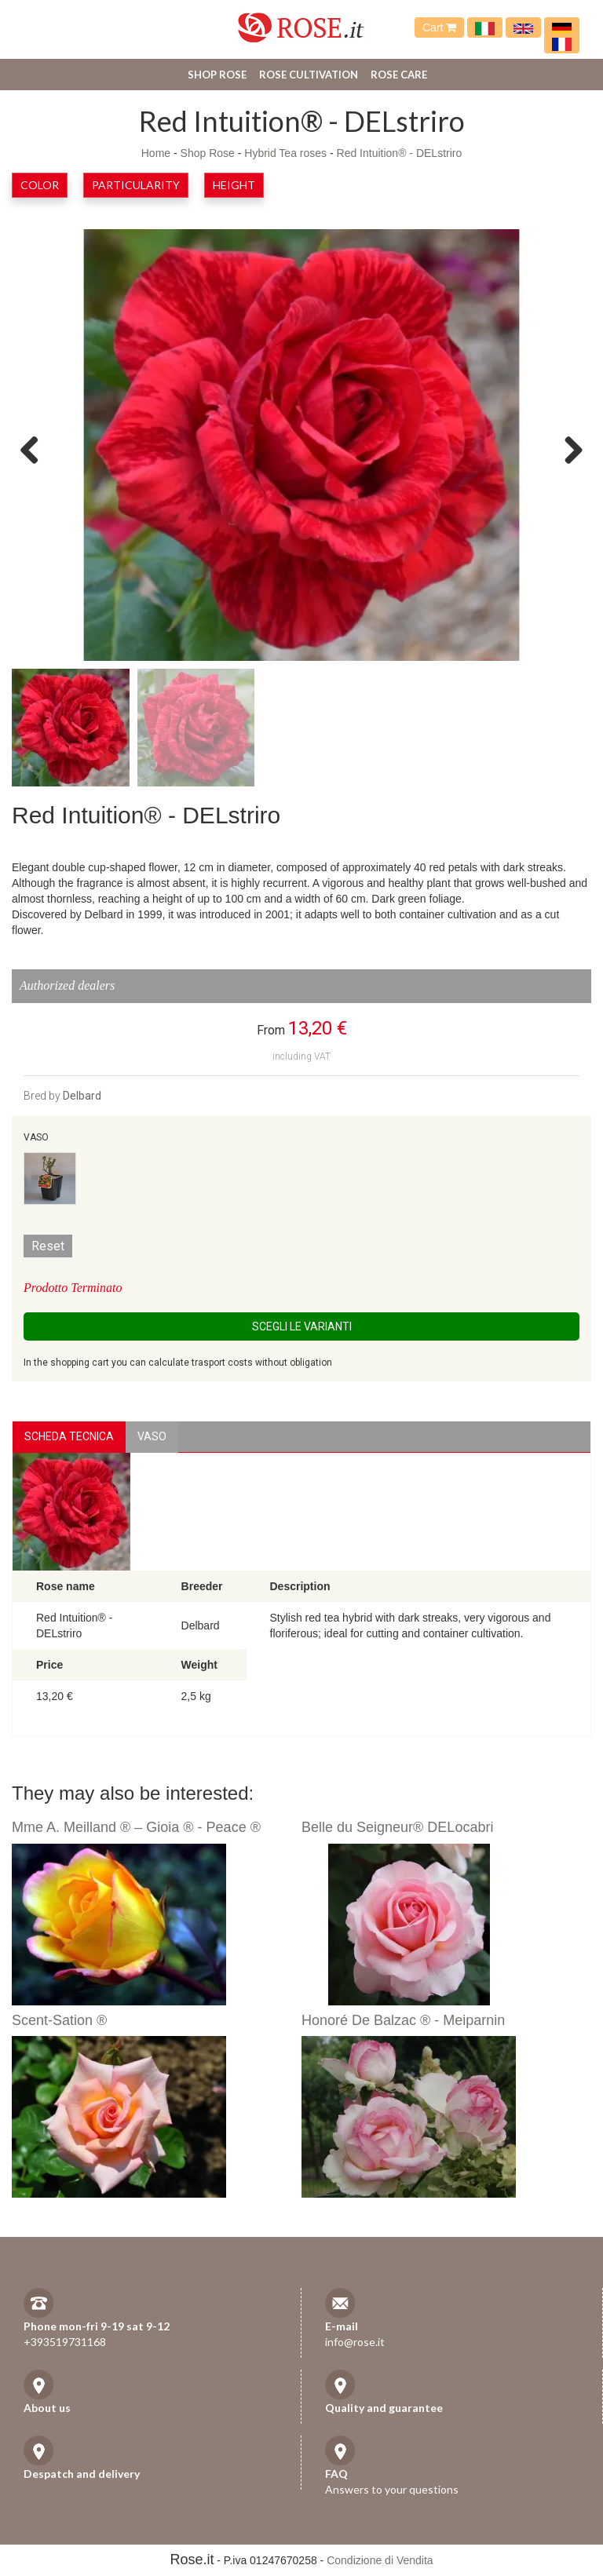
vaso (151, 1436)
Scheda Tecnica (69, 1436)
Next (567, 449)
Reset (47, 1246)
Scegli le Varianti (302, 1326)
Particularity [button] (136, 185)
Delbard (82, 1095)
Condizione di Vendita (380, 2560)
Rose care (399, 74)
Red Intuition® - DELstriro (399, 153)
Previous (35, 449)
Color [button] (39, 185)
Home (155, 153)
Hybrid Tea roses (285, 153)
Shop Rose (217, 74)
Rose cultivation (308, 74)
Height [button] (234, 185)
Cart (439, 27)
